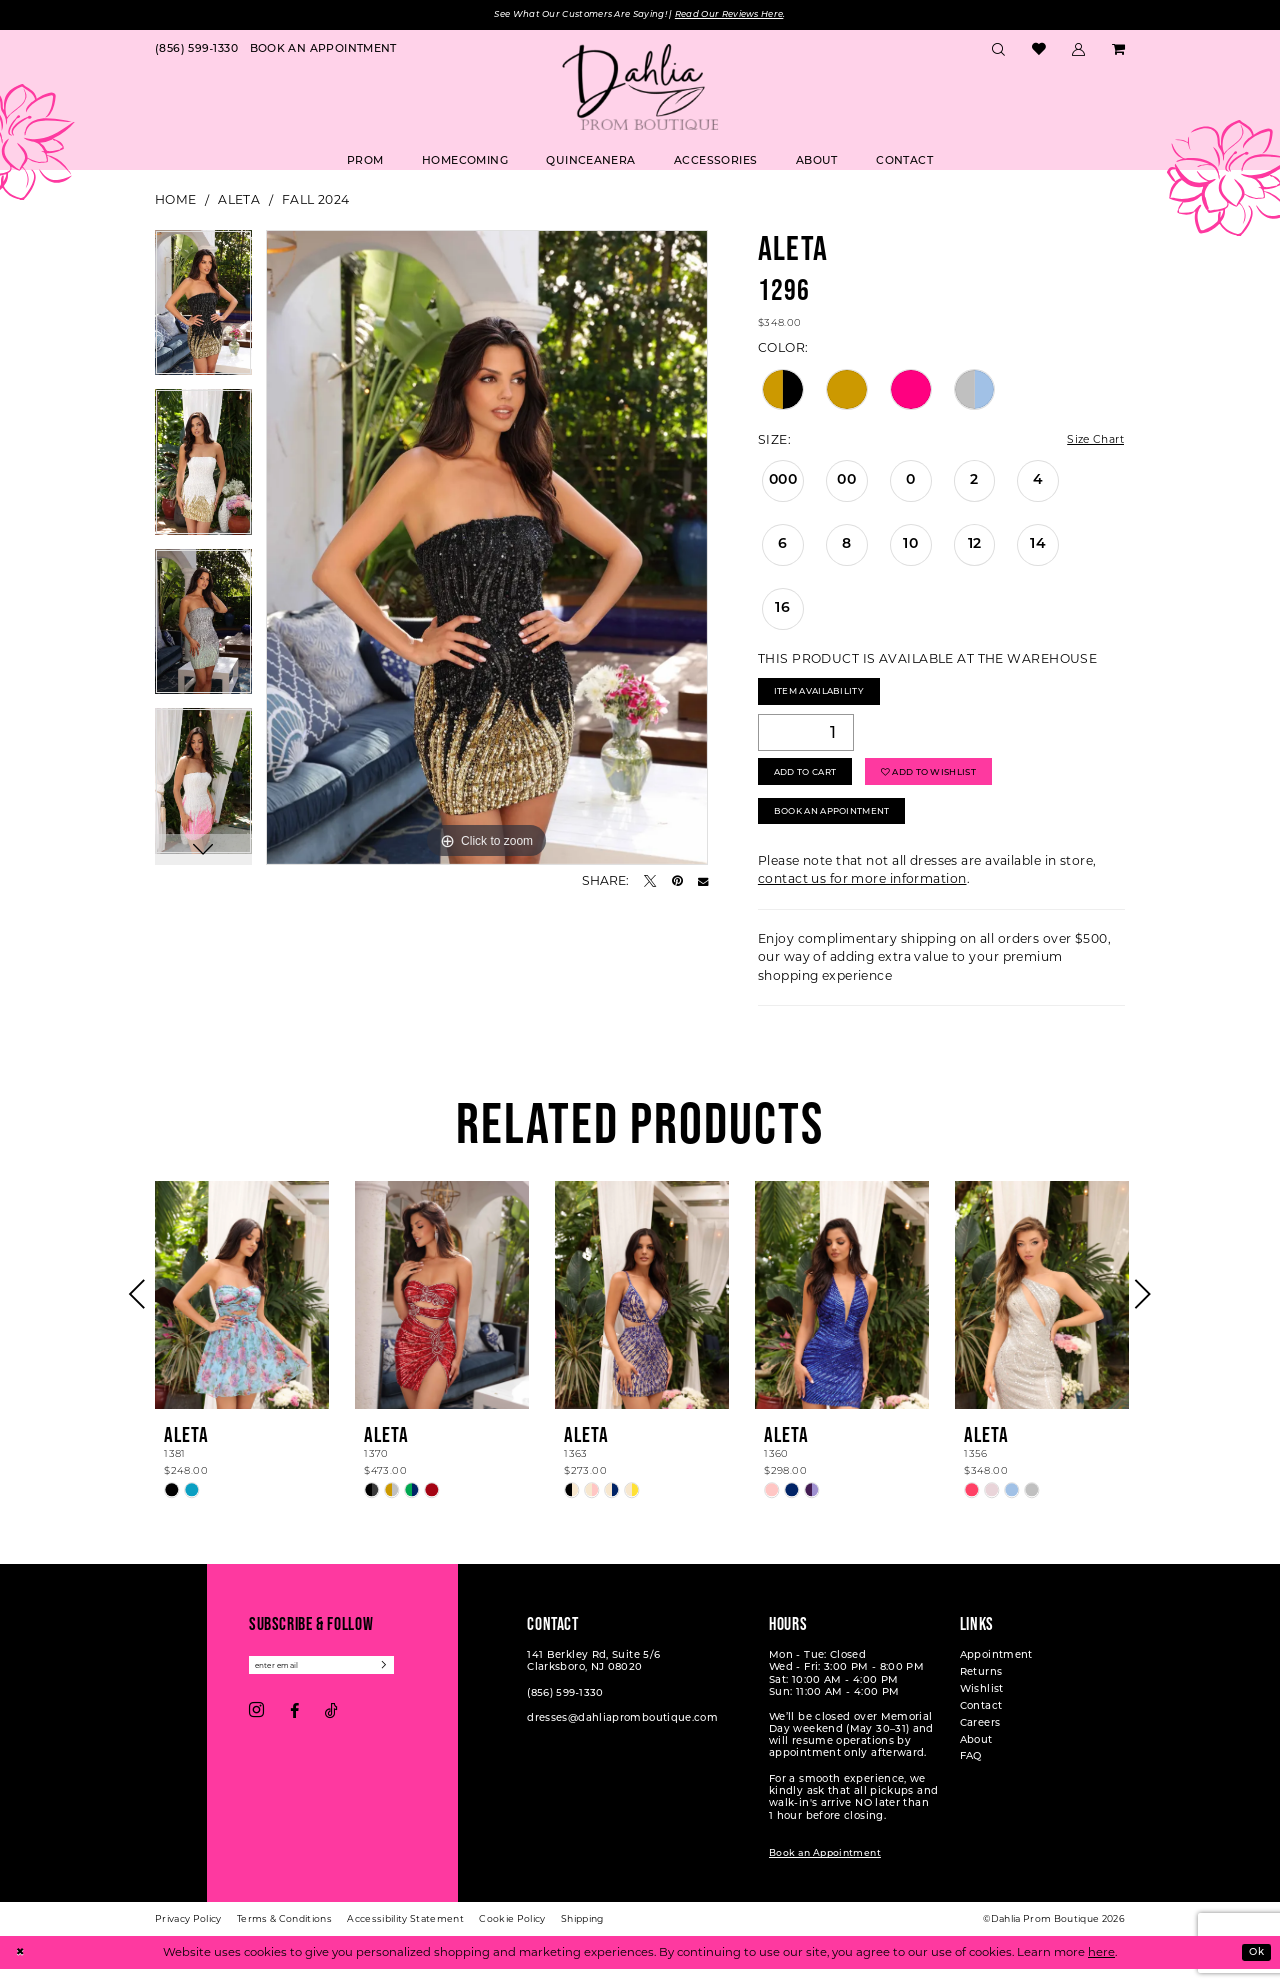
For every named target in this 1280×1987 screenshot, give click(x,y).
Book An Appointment (844, 829)
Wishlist (982, 1708)
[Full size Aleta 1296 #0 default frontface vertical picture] (487, 549)
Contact (981, 1725)
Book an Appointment (825, 1873)
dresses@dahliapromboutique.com (622, 1737)
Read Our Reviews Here (746, 15)
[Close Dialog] (22, 1970)
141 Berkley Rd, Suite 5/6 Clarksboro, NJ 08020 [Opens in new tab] (593, 1680)
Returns (981, 1691)
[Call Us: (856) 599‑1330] (196, 51)
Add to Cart (813, 783)
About (976, 1759)
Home (176, 201)
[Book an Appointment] (323, 51)
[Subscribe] (408, 1686)
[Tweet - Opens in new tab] (650, 882)
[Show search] (999, 51)
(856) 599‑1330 (565, 1712)
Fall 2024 (316, 201)
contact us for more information (862, 899)
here (1101, 1970)
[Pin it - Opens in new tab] (677, 882)
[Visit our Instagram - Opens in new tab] (256, 1734)
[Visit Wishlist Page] (1038, 51)
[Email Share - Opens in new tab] (703, 882)
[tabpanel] (203, 311)
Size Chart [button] (1091, 441)
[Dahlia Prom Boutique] (640, 89)
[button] (1079, 51)
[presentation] (242, 1315)
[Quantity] (806, 740)
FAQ (971, 1776)
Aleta (239, 201)
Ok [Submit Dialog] (1254, 1970)
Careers (980, 1742)
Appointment (996, 1674)
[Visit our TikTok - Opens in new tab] (331, 1734)
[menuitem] (196, 51)
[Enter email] (333, 1686)
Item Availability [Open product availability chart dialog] (828, 696)
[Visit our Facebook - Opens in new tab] (294, 1734)
